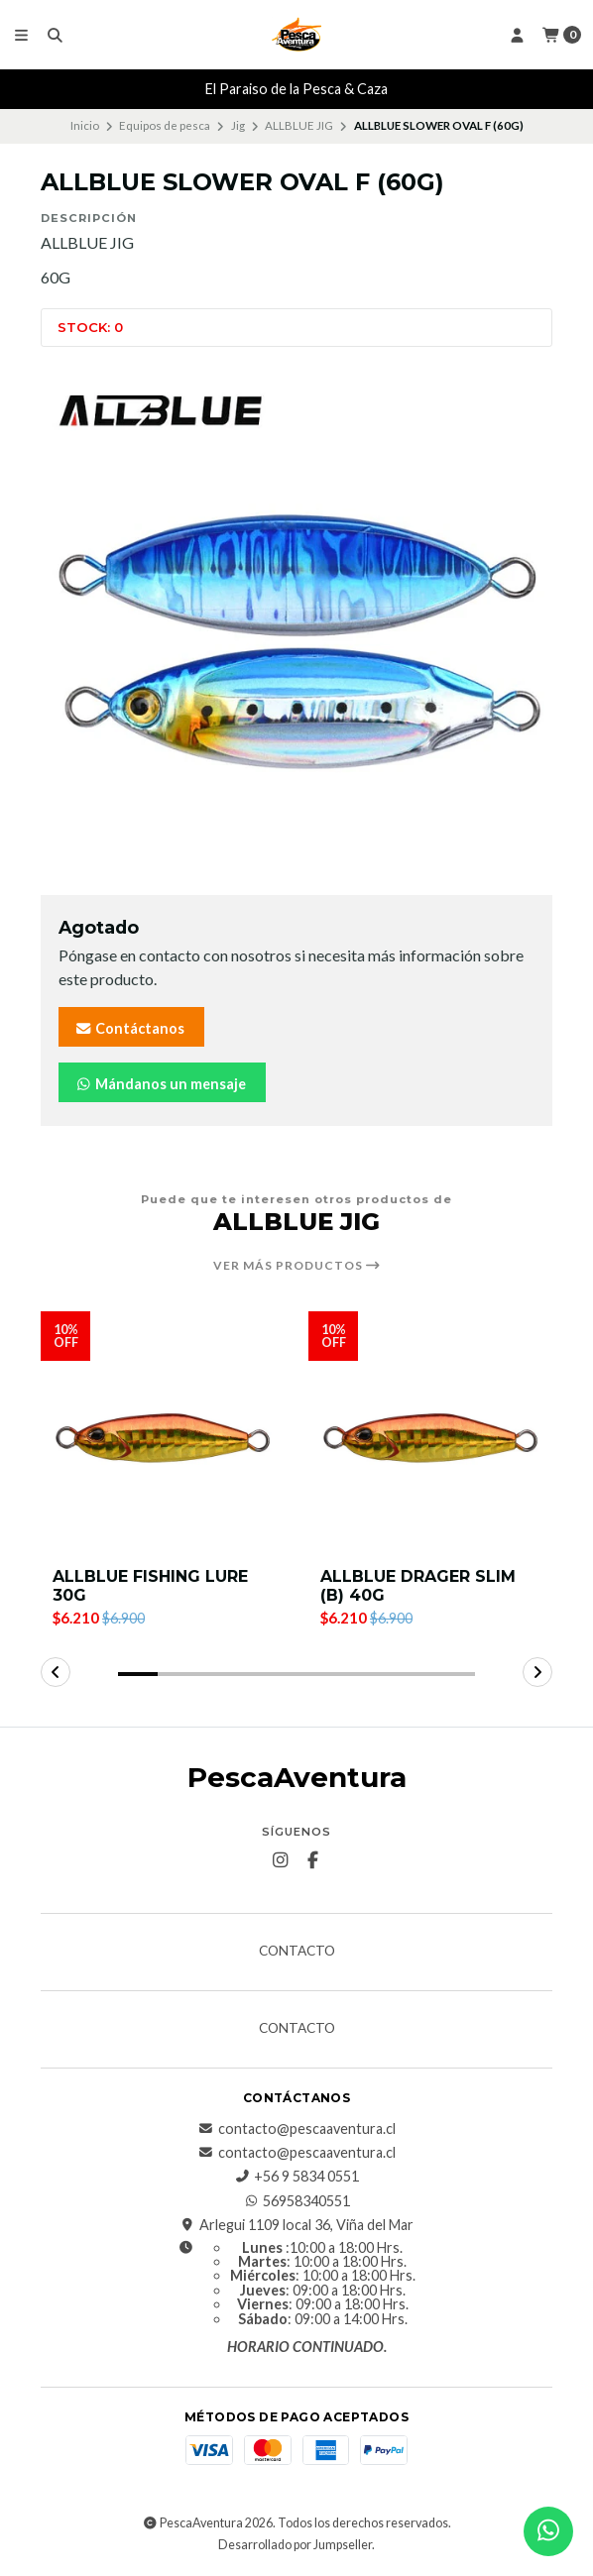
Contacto (297, 1952)
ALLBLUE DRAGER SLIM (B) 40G (418, 1586)
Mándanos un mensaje (160, 1083)
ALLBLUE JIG (299, 125)
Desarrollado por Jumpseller (295, 2544)
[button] (138, 1674)
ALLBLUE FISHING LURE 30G (150, 1586)
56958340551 (296, 2201)
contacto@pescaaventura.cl (297, 2129)
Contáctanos (129, 1028)
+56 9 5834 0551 (296, 2177)
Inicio (84, 125)
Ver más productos (297, 1266)
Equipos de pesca (164, 125)
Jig (238, 125)
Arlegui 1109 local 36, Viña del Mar (296, 2225)
